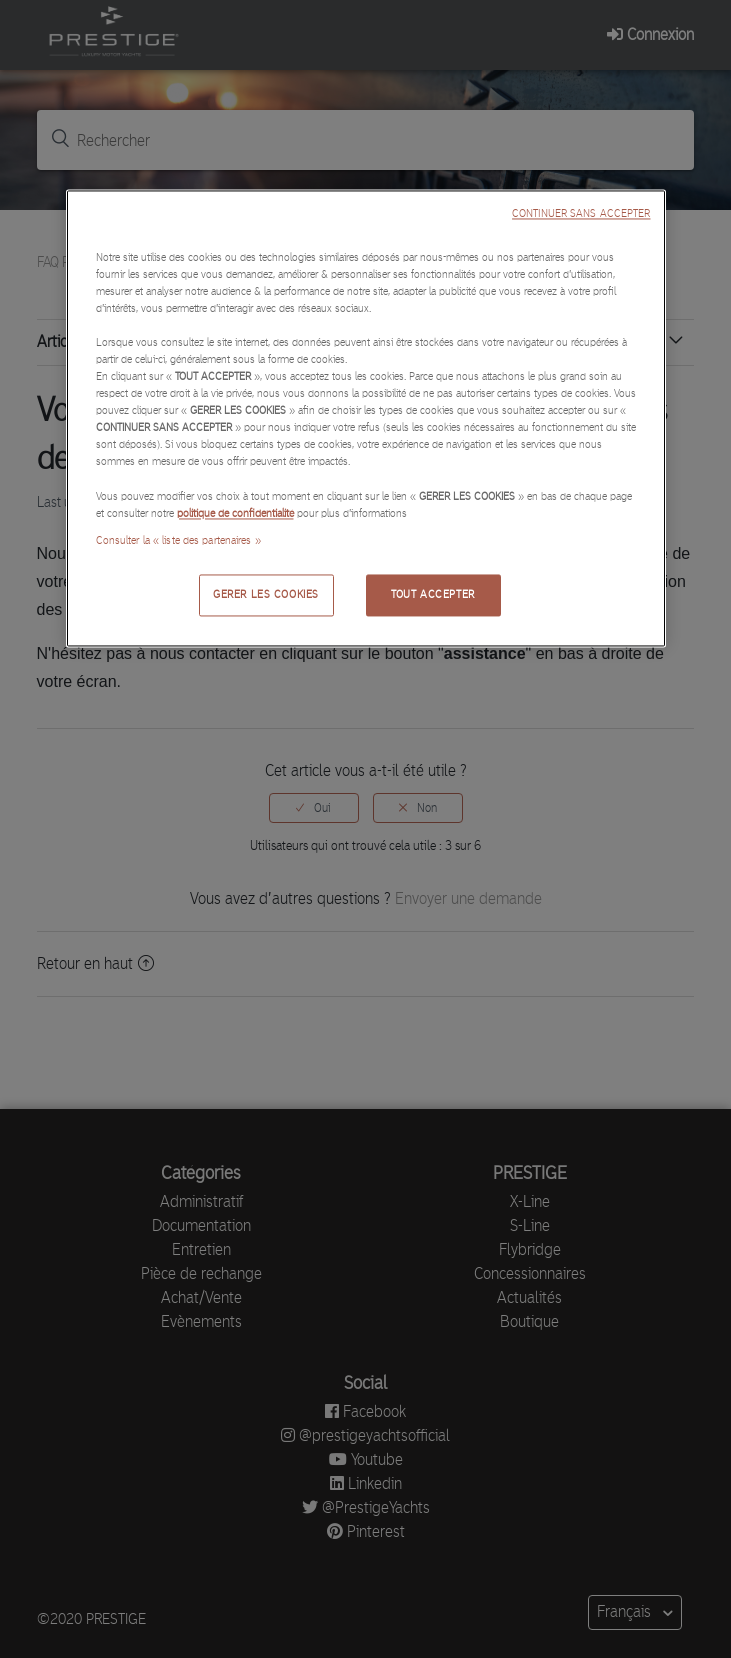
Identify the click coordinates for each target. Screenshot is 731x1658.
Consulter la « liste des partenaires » (178, 540)
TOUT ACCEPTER (432, 594)
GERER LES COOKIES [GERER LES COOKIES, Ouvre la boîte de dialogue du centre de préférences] (266, 594)
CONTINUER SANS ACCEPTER (581, 213)
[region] (366, 418)
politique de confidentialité (235, 513)
